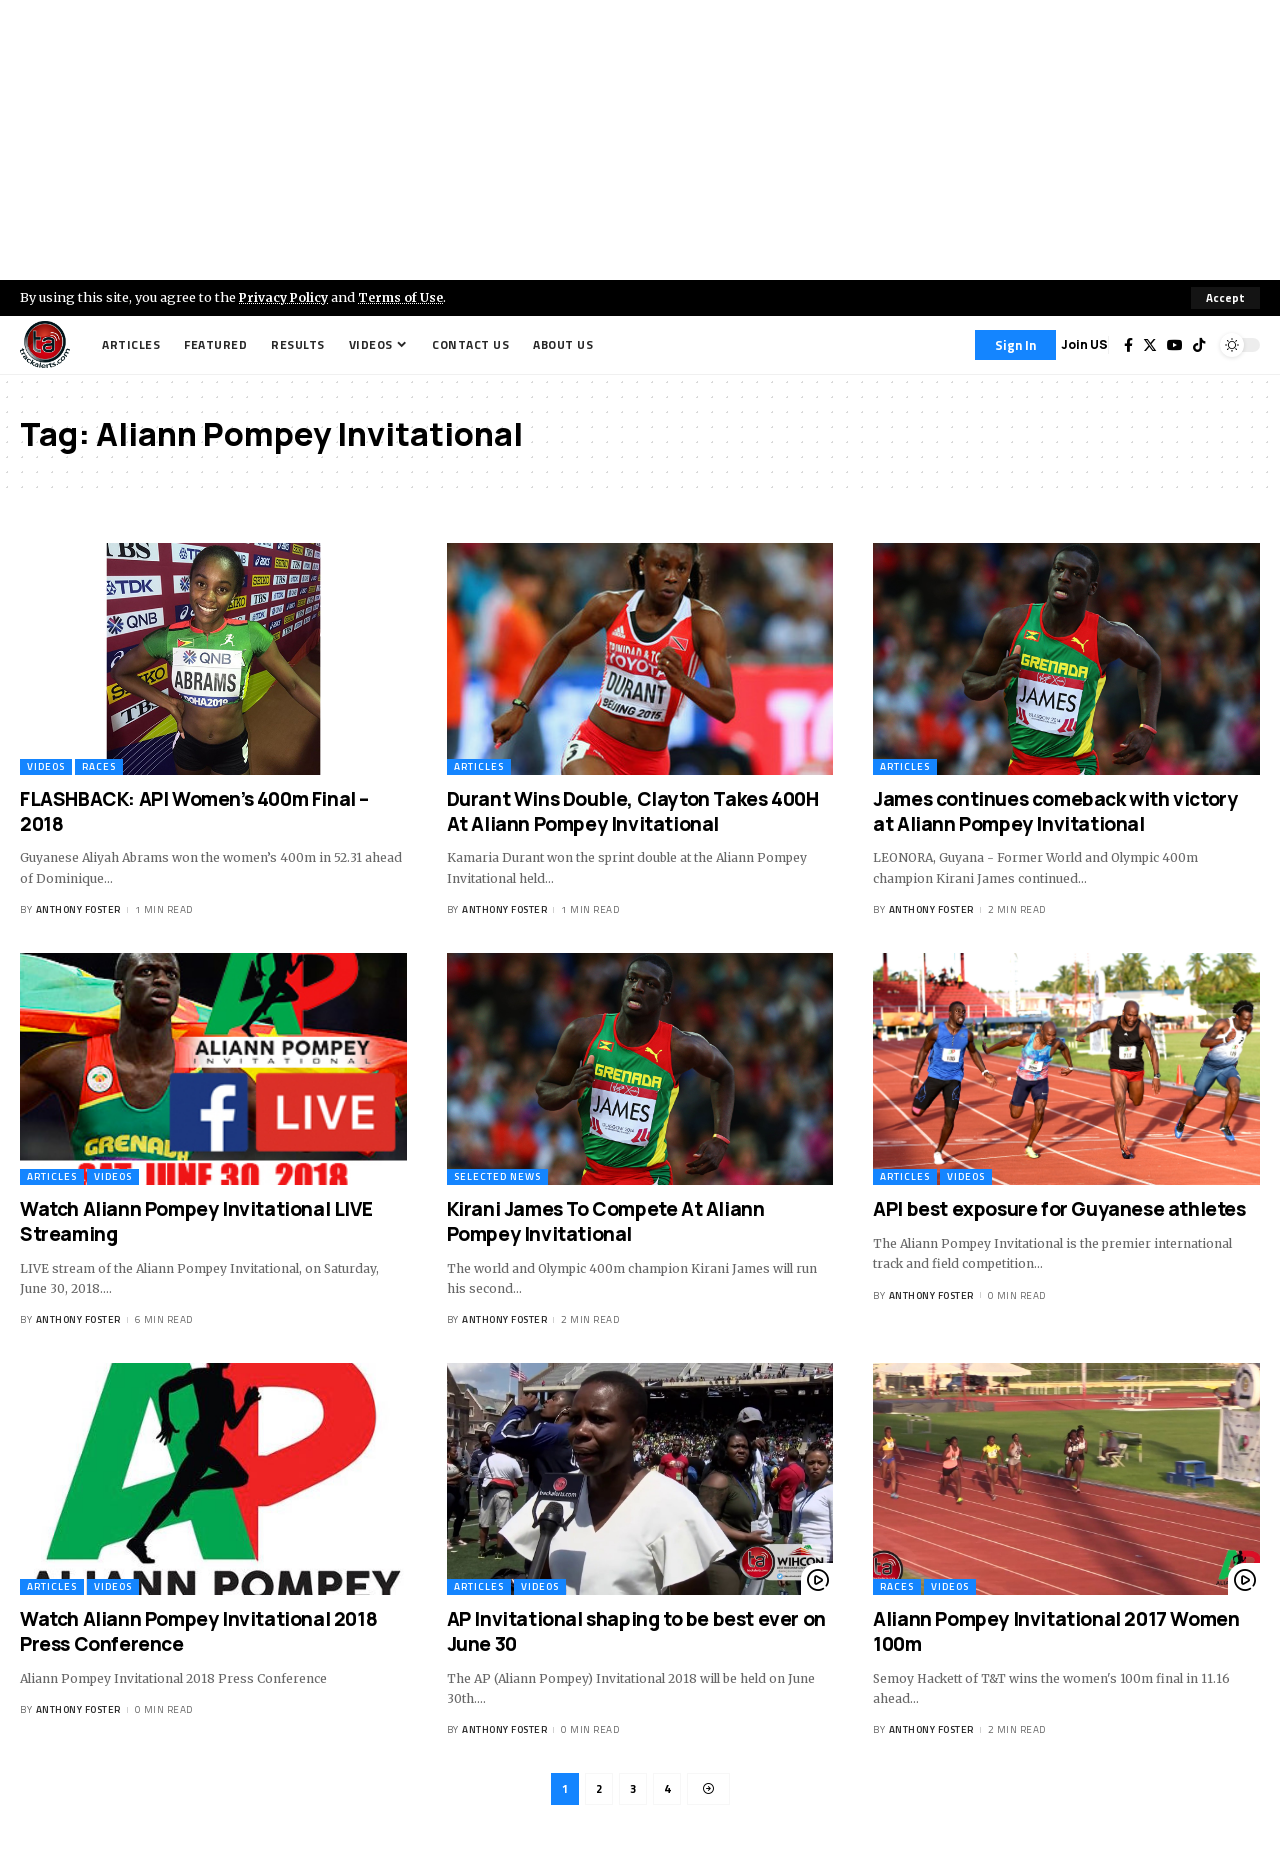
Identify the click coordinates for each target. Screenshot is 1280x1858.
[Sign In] (1015, 345)
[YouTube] (1175, 345)
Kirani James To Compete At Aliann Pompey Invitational (606, 1221)
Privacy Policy (286, 297)
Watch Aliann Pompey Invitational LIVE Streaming (196, 1221)
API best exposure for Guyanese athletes (1059, 1209)
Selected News (497, 1176)
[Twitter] (1150, 345)
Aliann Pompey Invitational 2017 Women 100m (1056, 1632)
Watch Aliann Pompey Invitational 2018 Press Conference (198, 1632)
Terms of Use (406, 297)
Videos (46, 766)
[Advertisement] (640, 140)
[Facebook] (1128, 345)
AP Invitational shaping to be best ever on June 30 (636, 1632)
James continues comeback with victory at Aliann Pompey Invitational (1055, 811)
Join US (1084, 344)
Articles (479, 766)
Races (99, 766)
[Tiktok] (1199, 345)
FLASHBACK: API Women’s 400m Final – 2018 (194, 811)
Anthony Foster (78, 910)
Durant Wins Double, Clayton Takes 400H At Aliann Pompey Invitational (633, 811)
